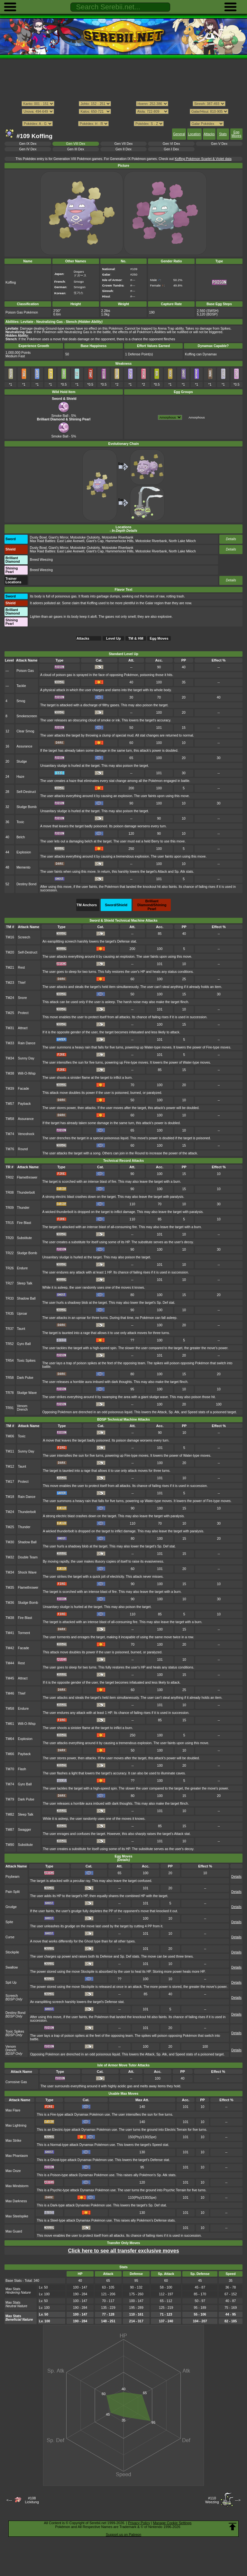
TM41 (9, 1633)
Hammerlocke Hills (119, 541)
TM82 (9, 1814)
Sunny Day (26, 1058)
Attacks (209, 134)
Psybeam (12, 1876)
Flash (22, 1769)
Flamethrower (27, 1177)
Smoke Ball (60, 414)
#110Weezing (212, 2500)
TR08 (9, 1192)
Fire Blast (24, 1223)
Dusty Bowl (38, 537)
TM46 (9, 1693)
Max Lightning (15, 2125)
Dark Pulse (25, 1377)
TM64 (9, 1739)
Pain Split (12, 1892)
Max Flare (12, 2110)
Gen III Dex (75, 149)
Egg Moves (237, 133)
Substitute (24, 1238)
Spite (9, 1922)
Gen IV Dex (27, 149)
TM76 (9, 1149)
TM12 (9, 1466)
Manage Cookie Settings (172, 2523)
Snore (22, 998)
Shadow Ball (26, 1298)
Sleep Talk (24, 1283)
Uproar (22, 1313)
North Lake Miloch (182, 541)
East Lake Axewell (71, 541)
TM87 (9, 1829)
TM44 (9, 1663)
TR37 (9, 1328)
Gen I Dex (171, 149)
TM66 (9, 1754)
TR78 (9, 1393)
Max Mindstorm (16, 2186)
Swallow (11, 1967)
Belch (20, 837)
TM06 (9, 1436)
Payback (24, 1103)
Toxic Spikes (26, 1360)
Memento (23, 867)
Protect (23, 1013)
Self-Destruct (26, 792)
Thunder (23, 1207)
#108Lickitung (32, 2500)
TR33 (9, 1298)
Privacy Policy (139, 2523)
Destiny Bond (26, 884)
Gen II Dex (123, 149)
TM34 (9, 1058)
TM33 (9, 1043)
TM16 (9, 937)
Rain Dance (27, 1043)
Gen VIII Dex (75, 144)
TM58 (9, 1119)
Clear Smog (25, 731)
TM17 (9, 1481)
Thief (21, 982)
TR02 (9, 1177)
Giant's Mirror (59, 537)
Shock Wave (27, 1572)
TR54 (9, 1360)
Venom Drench (22, 1407)
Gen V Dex (219, 144)
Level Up (113, 638)
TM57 (9, 1103)
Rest (21, 967)
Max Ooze (13, 2171)
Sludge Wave (27, 1393)
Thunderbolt (26, 1192)
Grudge (11, 1907)
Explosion (23, 852)
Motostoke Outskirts (85, 537)
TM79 (9, 1799)
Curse (9, 1937)
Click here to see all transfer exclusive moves (123, 2250)
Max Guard (13, 2231)
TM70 (9, 1769)
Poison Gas (25, 670)
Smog (20, 701)
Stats (223, 134)
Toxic (20, 822)
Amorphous (196, 417)
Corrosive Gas (16, 2082)
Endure (22, 1268)
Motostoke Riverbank (117, 537)
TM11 (9, 1451)
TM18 (9, 1497)
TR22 (9, 1253)
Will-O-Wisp (27, 1073)
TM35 (9, 1587)
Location (194, 134)
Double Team (28, 1557)
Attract (23, 1028)
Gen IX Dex (27, 144)
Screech (24, 937)
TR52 (9, 1344)
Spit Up (10, 1982)
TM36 (9, 1602)
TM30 (9, 1542)
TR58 (9, 1377)
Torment (24, 1633)
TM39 (9, 1088)
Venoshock (26, 1134)
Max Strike (13, 2140)
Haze (20, 776)
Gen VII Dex (123, 144)
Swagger (24, 1829)
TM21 (9, 967)
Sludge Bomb (26, 807)
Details (231, 539)
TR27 (9, 1283)
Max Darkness (16, 2201)
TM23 (9, 982)
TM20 (9, 952)
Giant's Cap (95, 541)
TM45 (9, 1678)
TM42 (9, 1648)
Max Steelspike (16, 2216)
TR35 (9, 1313)
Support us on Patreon (123, 2534)
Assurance (24, 746)
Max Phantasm (16, 2156)
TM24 (9, 998)
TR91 (9, 1408)
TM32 (9, 1557)
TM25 (9, 1013)
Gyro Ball (24, 1344)
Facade (23, 1088)
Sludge (21, 761)
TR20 (9, 1238)
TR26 (9, 1268)
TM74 (9, 1134)
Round (23, 1149)
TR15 (9, 1223)
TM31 (9, 1028)
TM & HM (135, 638)
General (179, 134)
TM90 (9, 1845)
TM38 (9, 1073)
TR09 (9, 1207)
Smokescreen (26, 716)
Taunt (21, 1328)
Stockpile (12, 1952)
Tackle (21, 686)
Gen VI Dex (171, 144)
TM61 (9, 1723)
